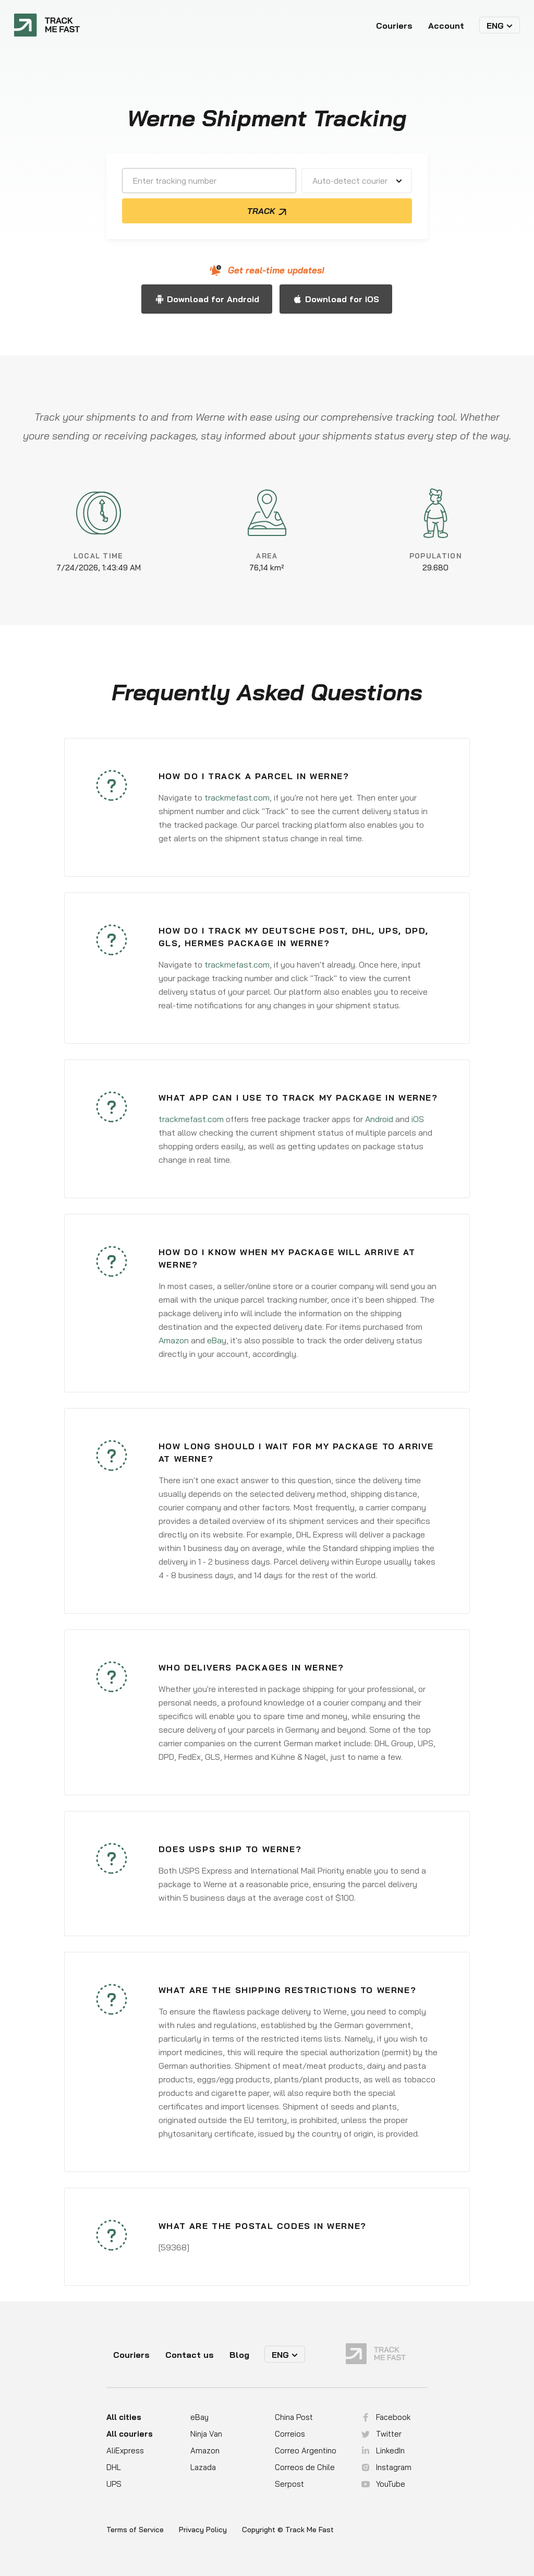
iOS (417, 1119)
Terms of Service (135, 2529)
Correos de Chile (305, 2467)
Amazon (174, 1340)
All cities (123, 2417)
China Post (294, 2417)
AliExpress (125, 2450)
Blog (239, 2355)
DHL (113, 2467)
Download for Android (213, 299)
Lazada (203, 2467)
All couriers (129, 2434)
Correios (290, 2434)
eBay (216, 1340)
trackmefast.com (237, 797)
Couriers (394, 25)
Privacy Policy (203, 2529)
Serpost (289, 2484)
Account (446, 25)
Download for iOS (342, 299)
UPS (114, 2484)
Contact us (189, 2355)
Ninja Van (206, 2434)
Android (379, 1119)
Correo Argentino (305, 2450)
